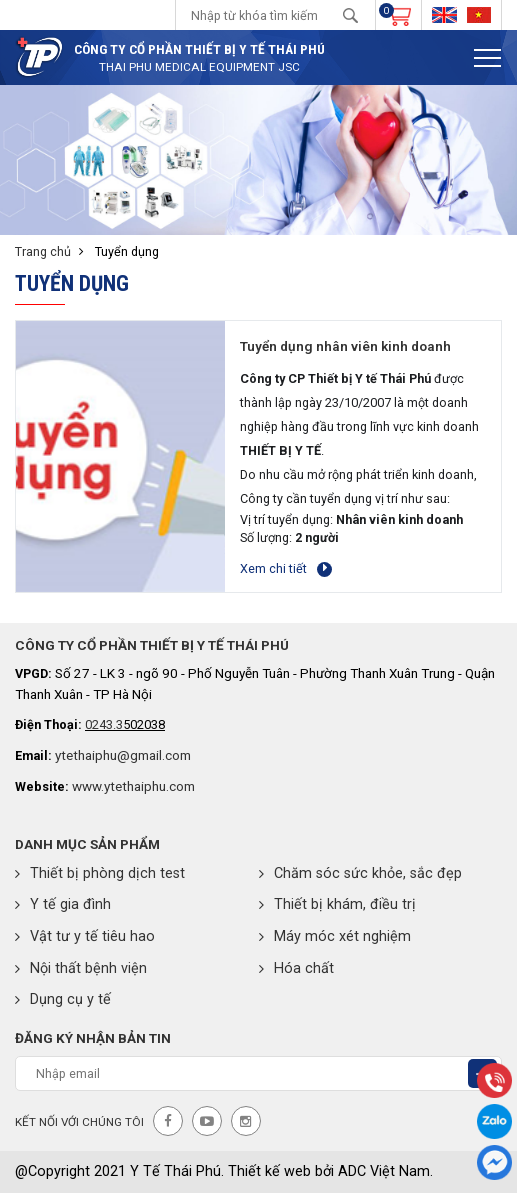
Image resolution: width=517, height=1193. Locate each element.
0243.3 (104, 724)
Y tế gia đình (63, 904)
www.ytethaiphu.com (133, 786)
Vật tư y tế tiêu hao (85, 936)
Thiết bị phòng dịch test (100, 873)
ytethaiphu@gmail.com (123, 755)
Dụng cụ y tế (63, 999)
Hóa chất (296, 968)
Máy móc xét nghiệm (335, 936)
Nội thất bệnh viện (81, 968)
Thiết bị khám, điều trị (337, 904)
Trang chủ (43, 251)
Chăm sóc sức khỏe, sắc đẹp (360, 873)
